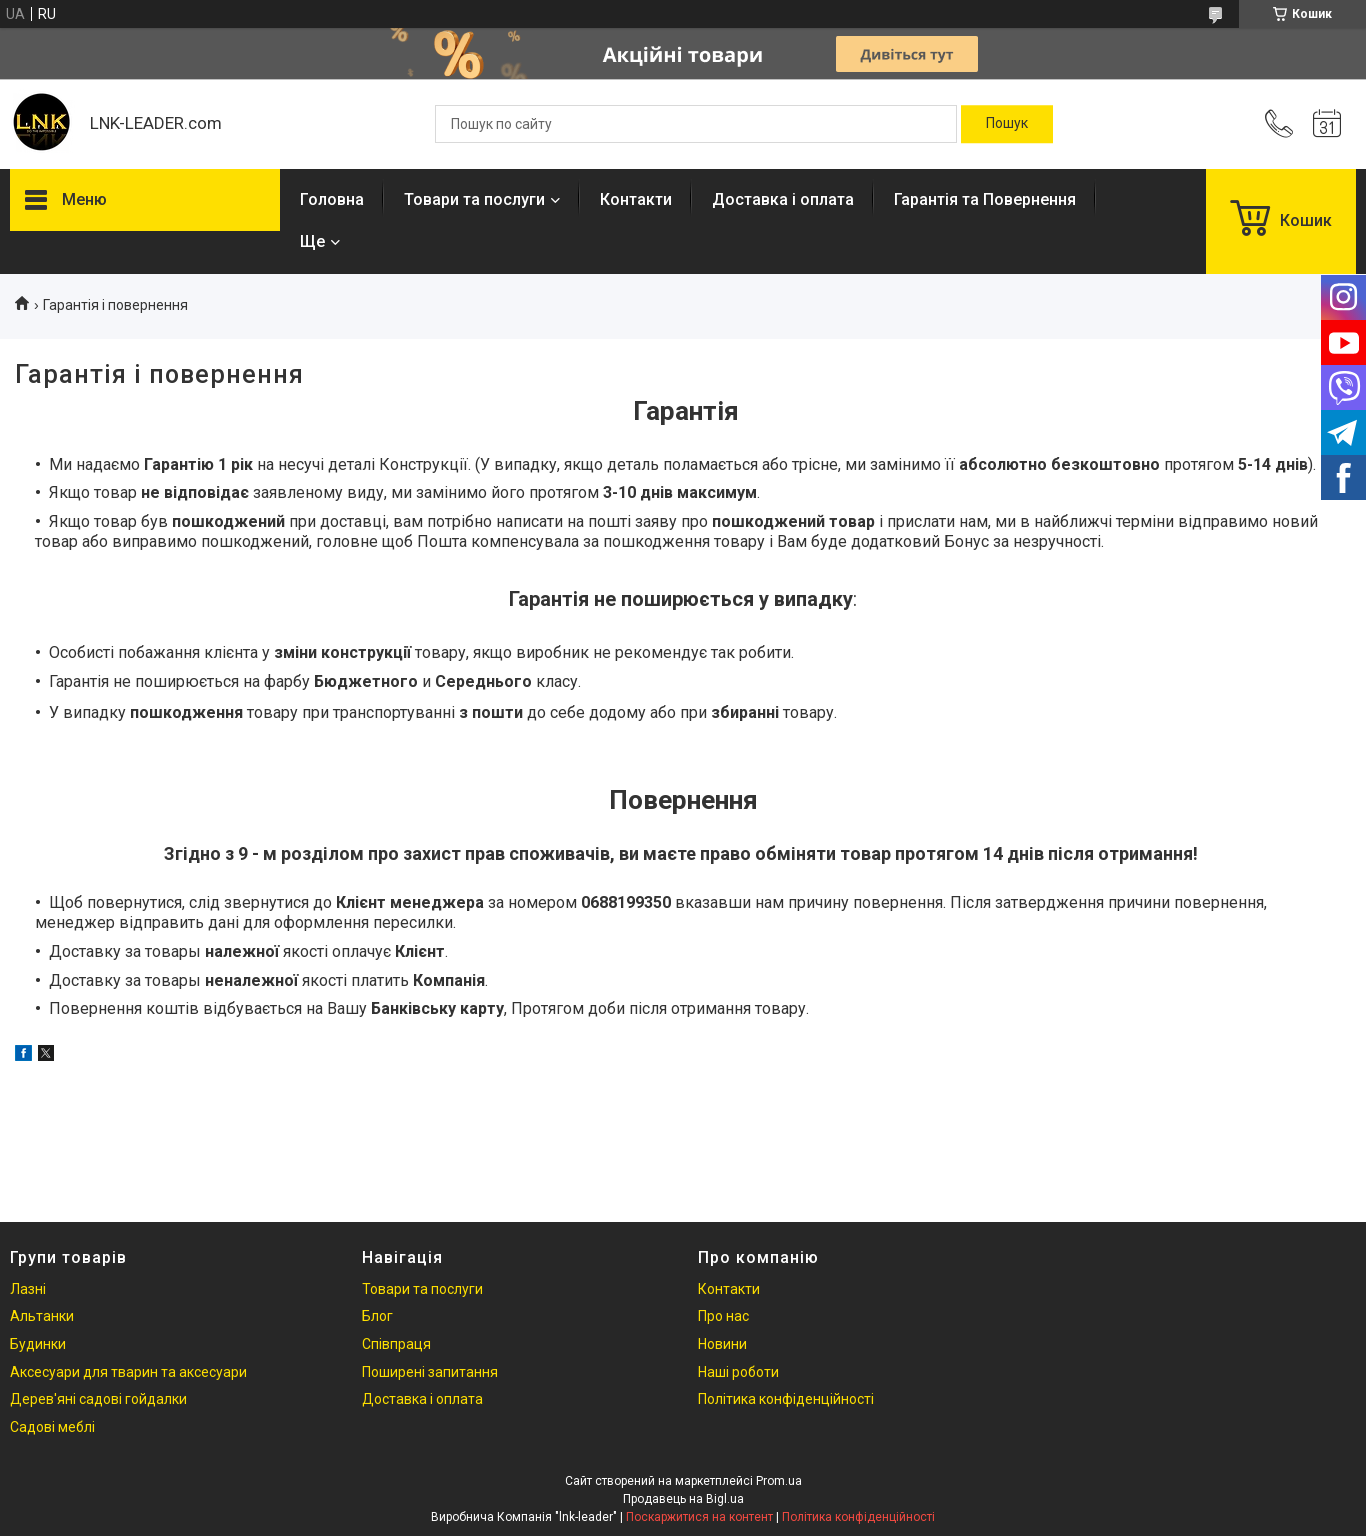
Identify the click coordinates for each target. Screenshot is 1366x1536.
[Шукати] (1007, 124)
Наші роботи (738, 1372)
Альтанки (42, 1316)
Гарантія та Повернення (985, 199)
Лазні (28, 1289)
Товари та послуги (474, 199)
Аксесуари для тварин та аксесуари (128, 1372)
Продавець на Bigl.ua (683, 1499)
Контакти (636, 199)
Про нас (723, 1316)
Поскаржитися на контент (699, 1517)
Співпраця (396, 1344)
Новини (722, 1344)
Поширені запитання (430, 1372)
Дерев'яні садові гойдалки (98, 1399)
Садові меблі (52, 1427)
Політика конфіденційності (786, 1399)
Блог (377, 1316)
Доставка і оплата (783, 199)
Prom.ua (779, 1481)
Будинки (38, 1344)
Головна (332, 199)
